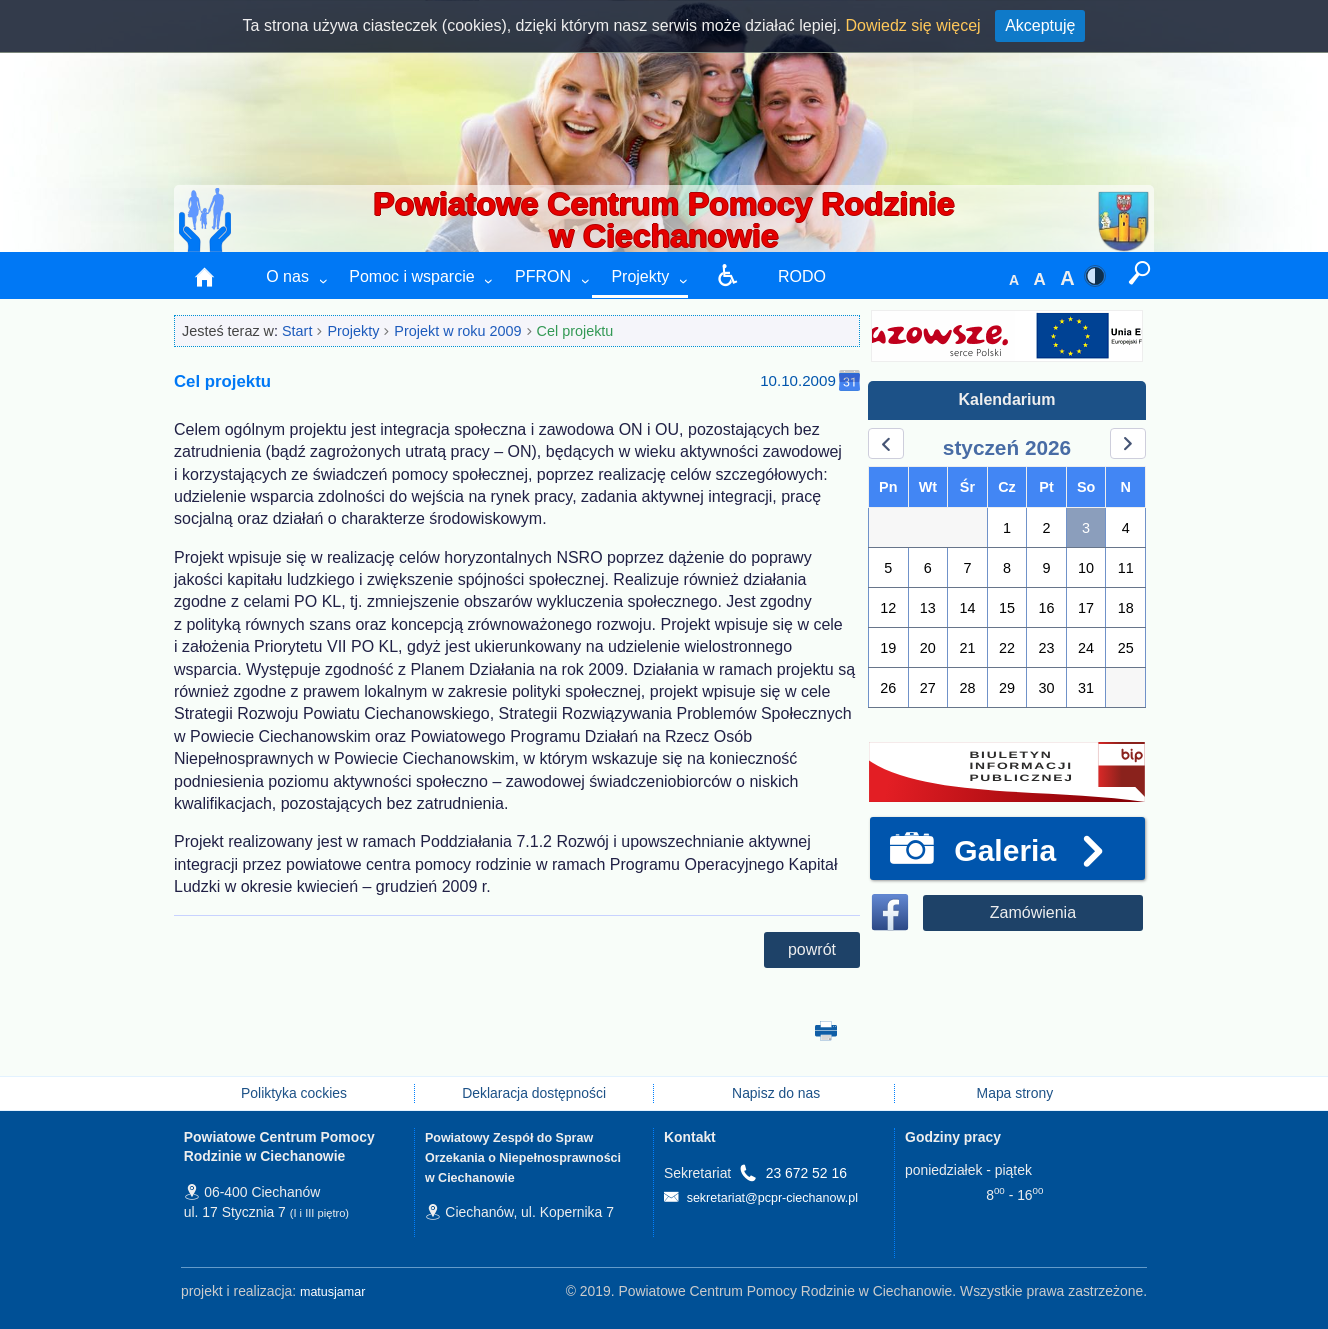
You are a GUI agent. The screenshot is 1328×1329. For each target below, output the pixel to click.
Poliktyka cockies (294, 1093)
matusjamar (332, 1292)
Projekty (640, 276)
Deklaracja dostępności (534, 1093)
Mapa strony (1015, 1093)
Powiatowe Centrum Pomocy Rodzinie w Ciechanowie (663, 220)
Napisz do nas (774, 1093)
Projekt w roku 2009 (457, 331)
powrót (812, 949)
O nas (287, 276)
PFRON (543, 276)
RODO (802, 276)
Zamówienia (1033, 912)
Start (297, 331)
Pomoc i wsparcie (411, 276)
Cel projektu (575, 331)
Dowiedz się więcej (913, 24)
